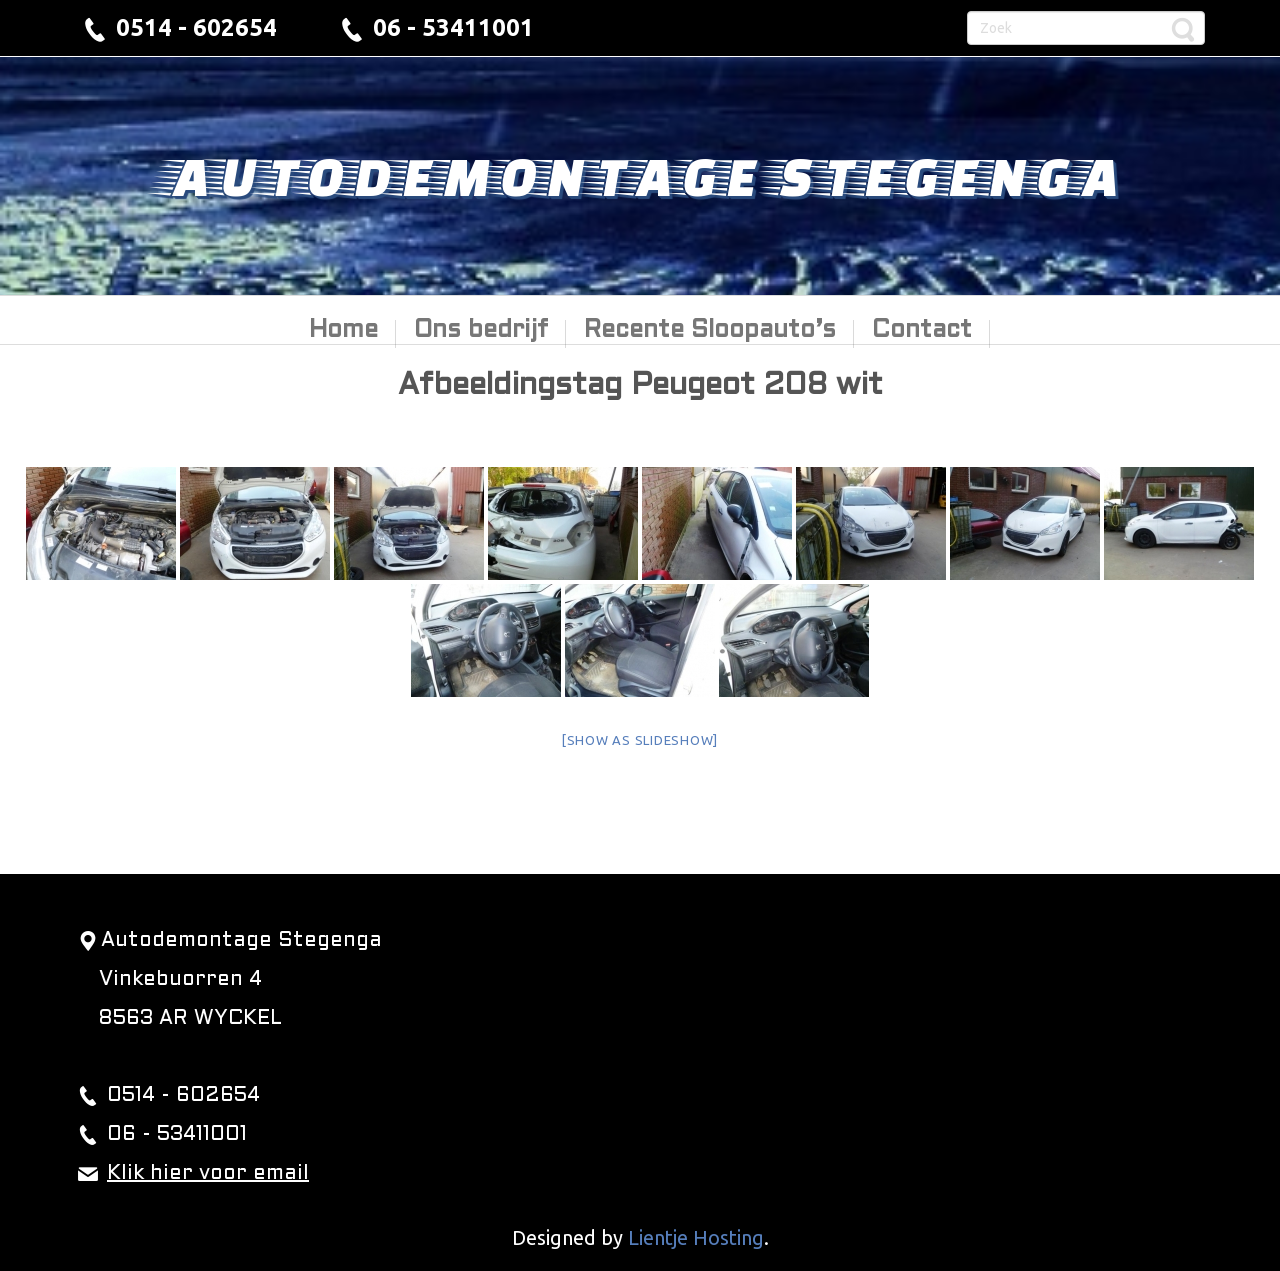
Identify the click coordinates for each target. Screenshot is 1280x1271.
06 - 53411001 (453, 27)
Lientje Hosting (696, 1237)
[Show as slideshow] (640, 740)
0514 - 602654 (196, 27)
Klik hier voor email (208, 1174)
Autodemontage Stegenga (640, 175)
